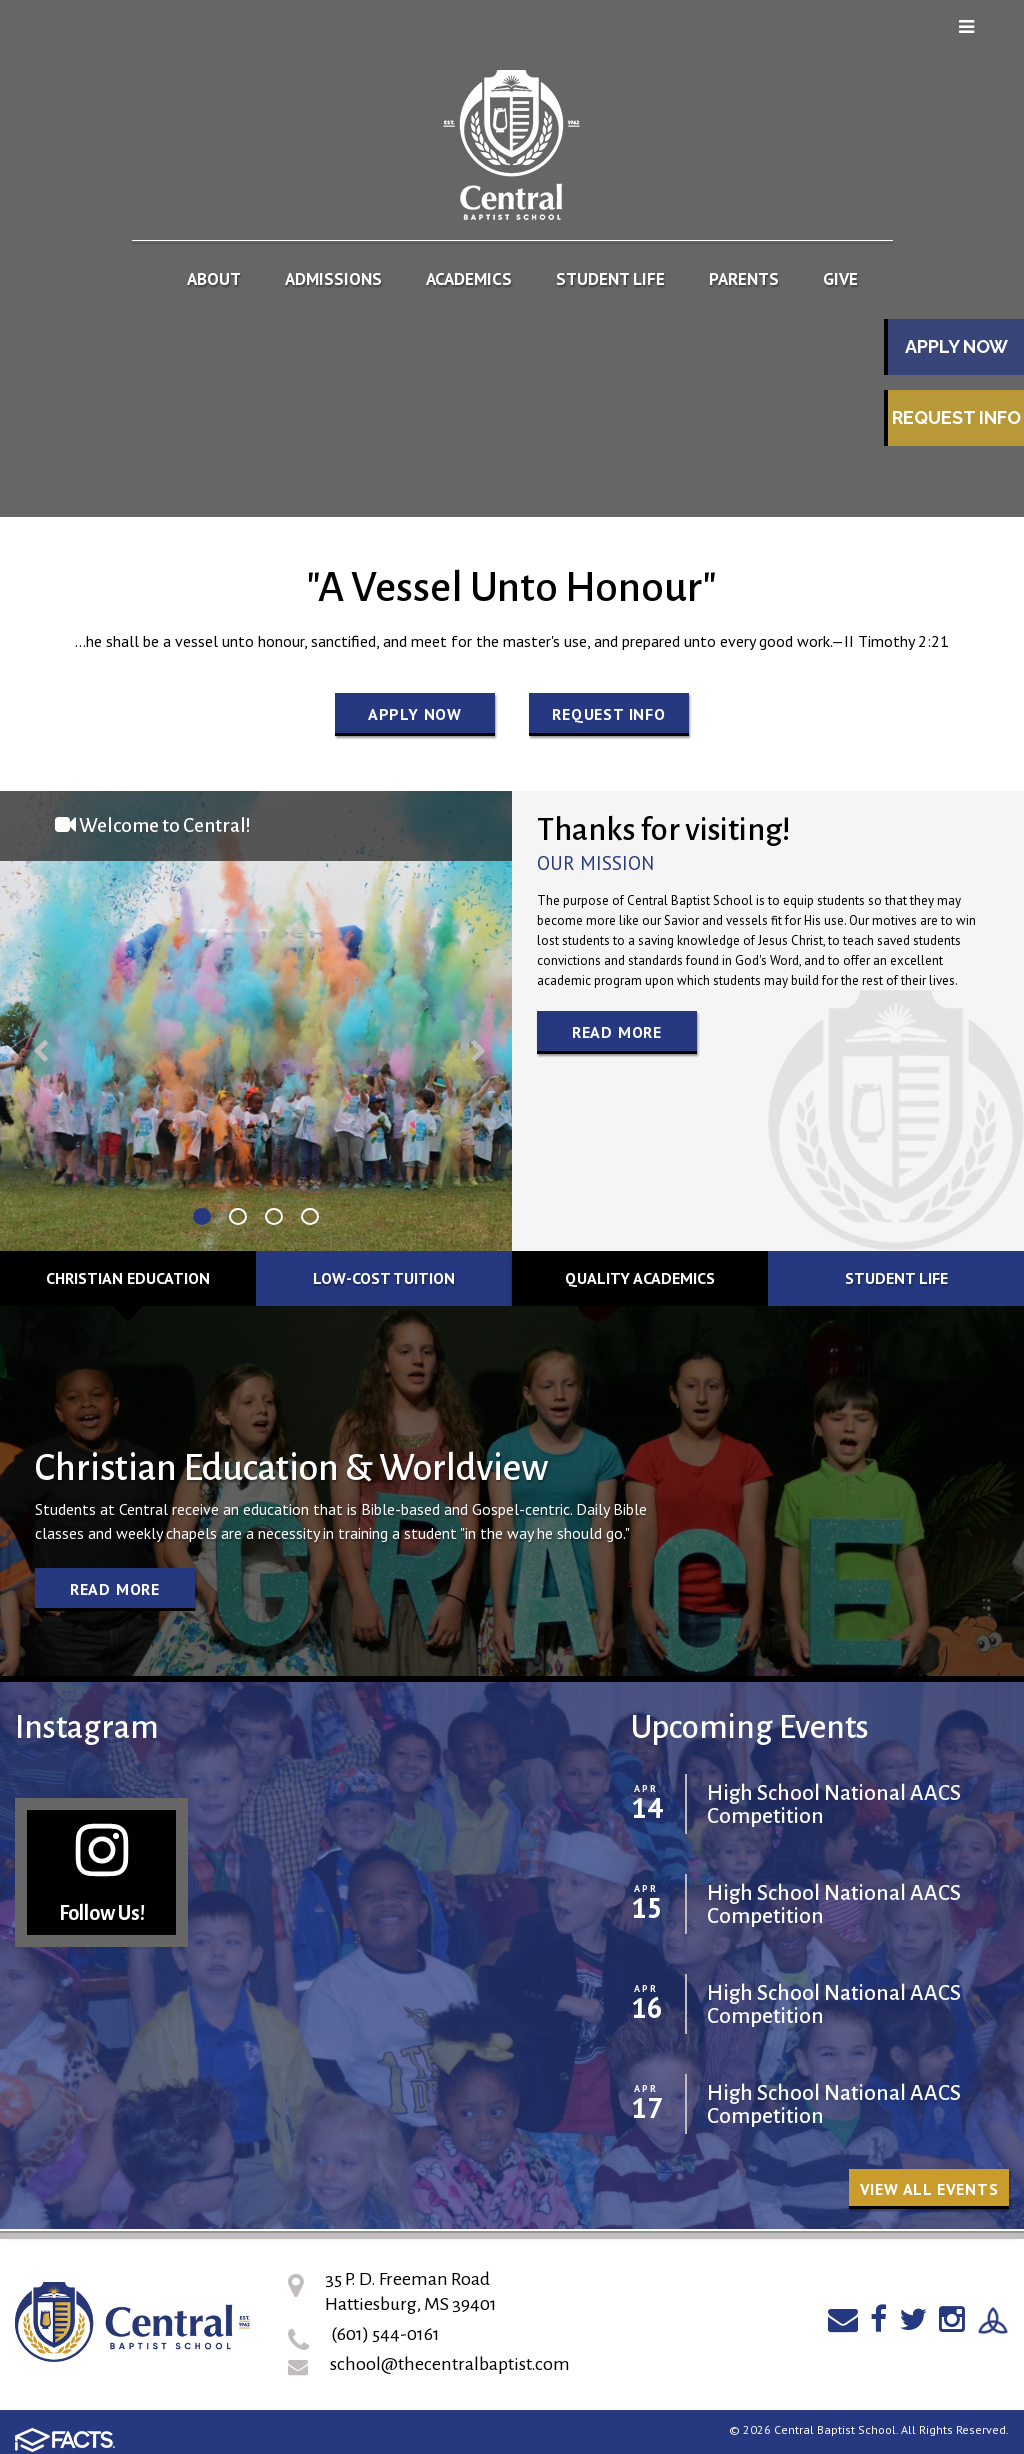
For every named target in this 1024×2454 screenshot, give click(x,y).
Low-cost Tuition (384, 1278)
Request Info (956, 417)
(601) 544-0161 (385, 2334)
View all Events (929, 2189)
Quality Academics (640, 1278)
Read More (617, 1032)
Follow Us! (102, 1872)
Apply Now (956, 346)
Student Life (896, 1278)
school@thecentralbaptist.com (450, 2364)
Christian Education (128, 1278)
